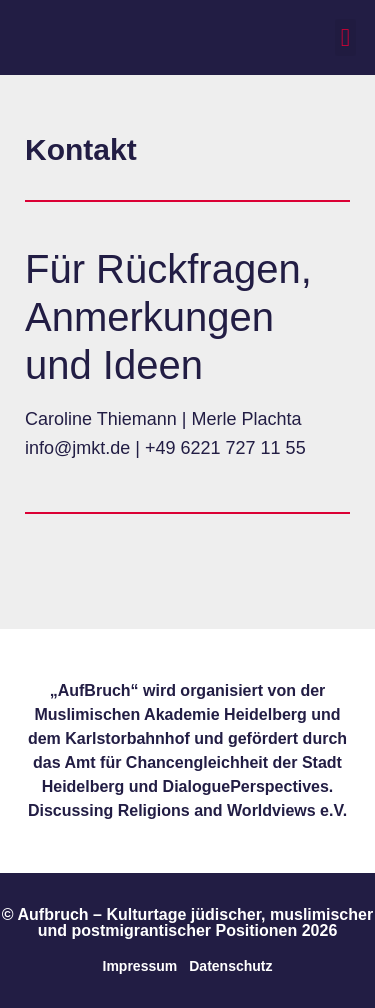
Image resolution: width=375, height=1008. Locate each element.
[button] (346, 38)
